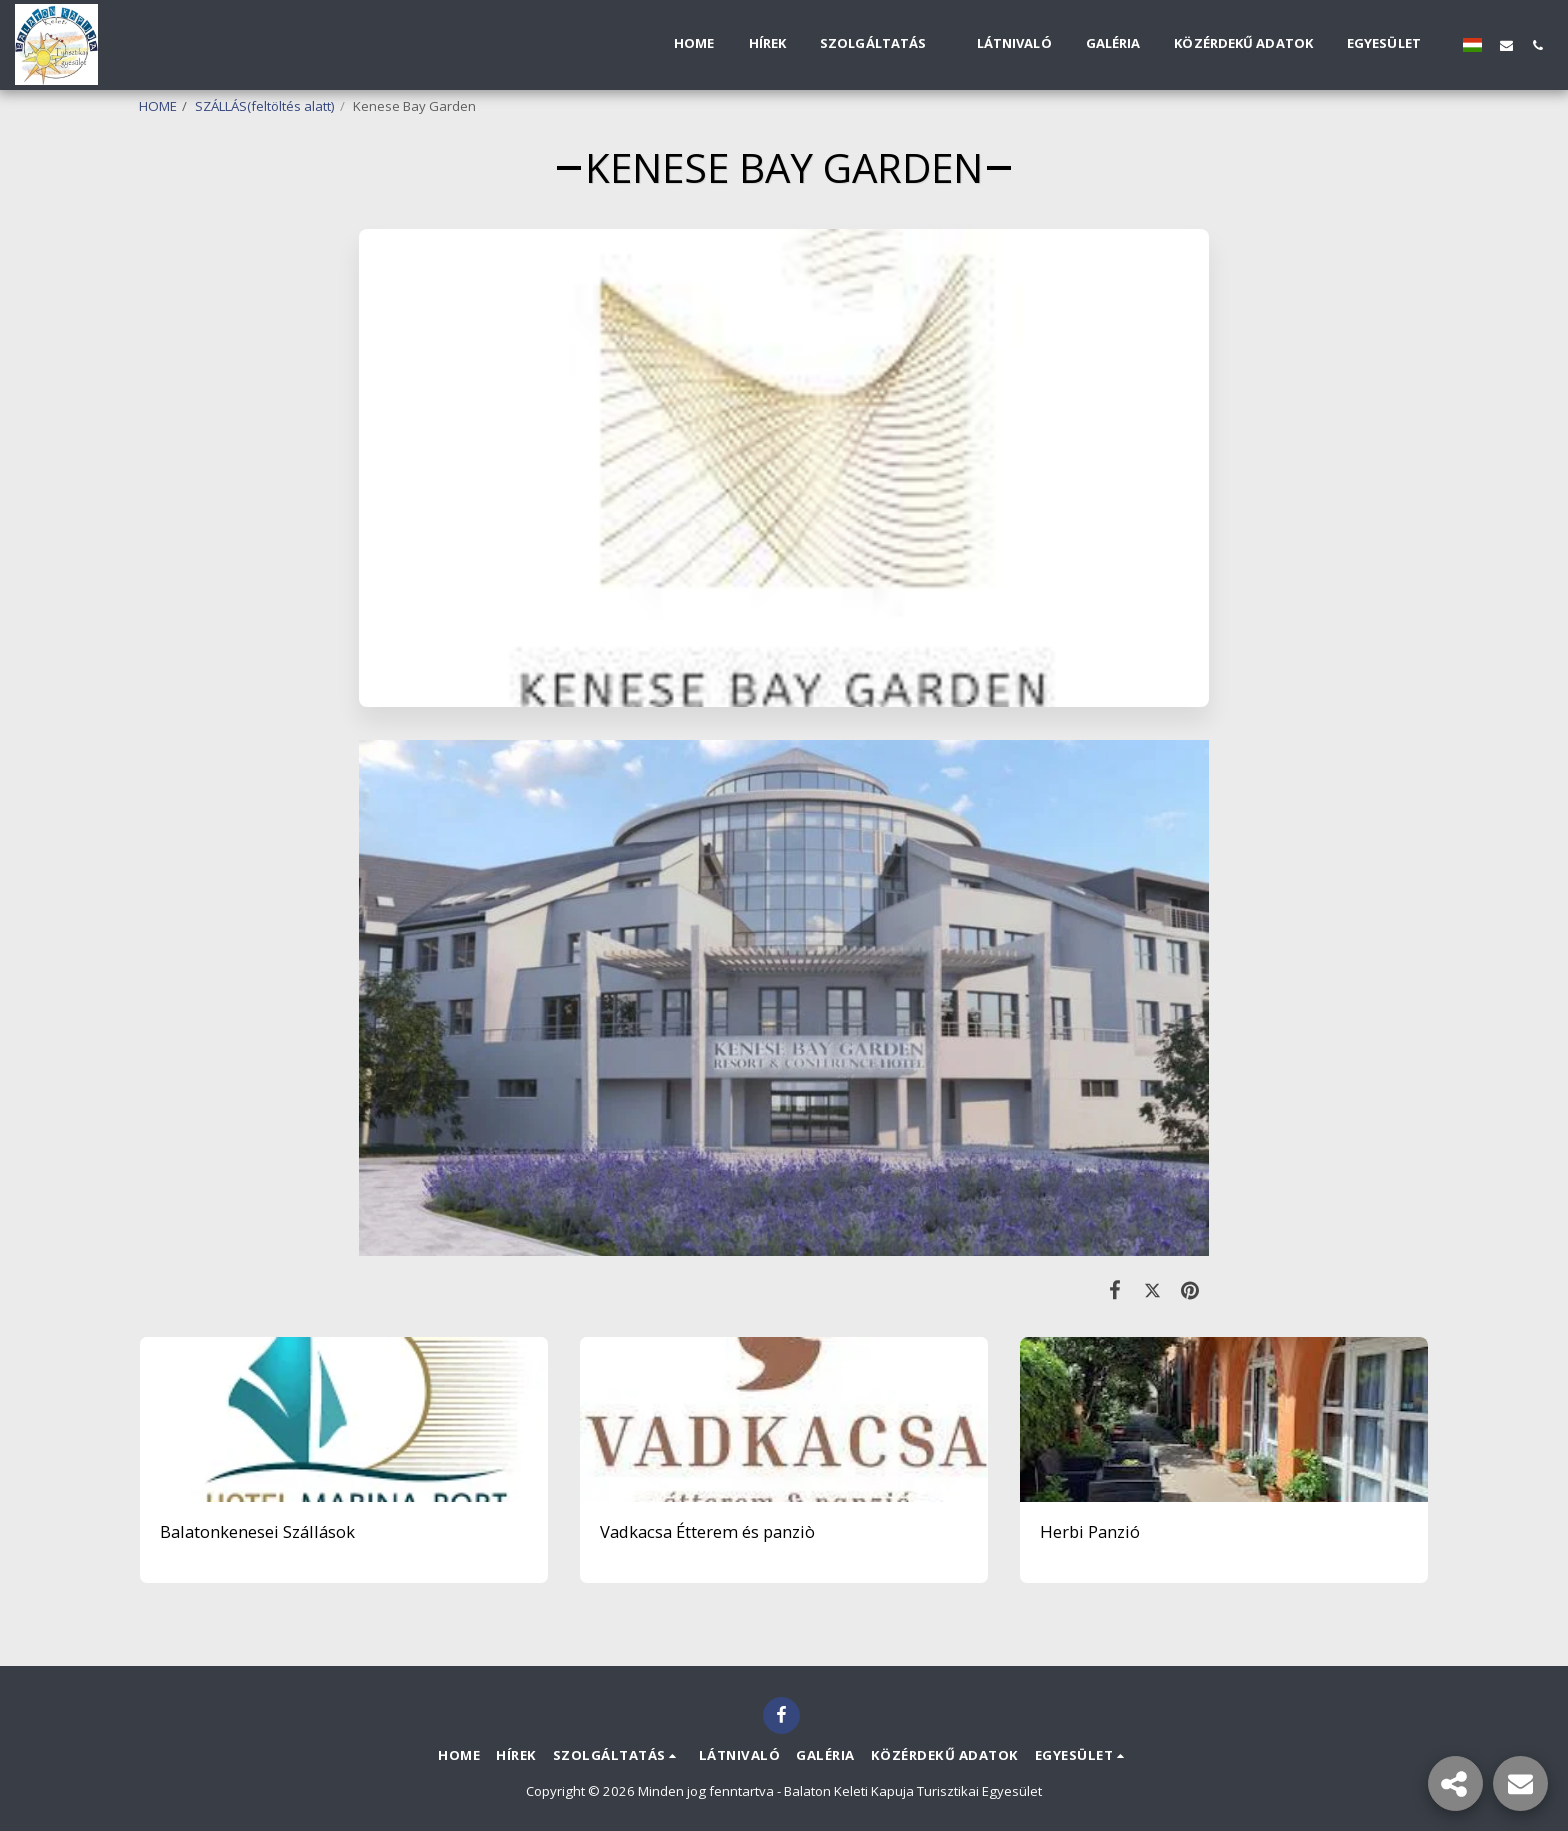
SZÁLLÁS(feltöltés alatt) (265, 106)
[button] (881, 45)
